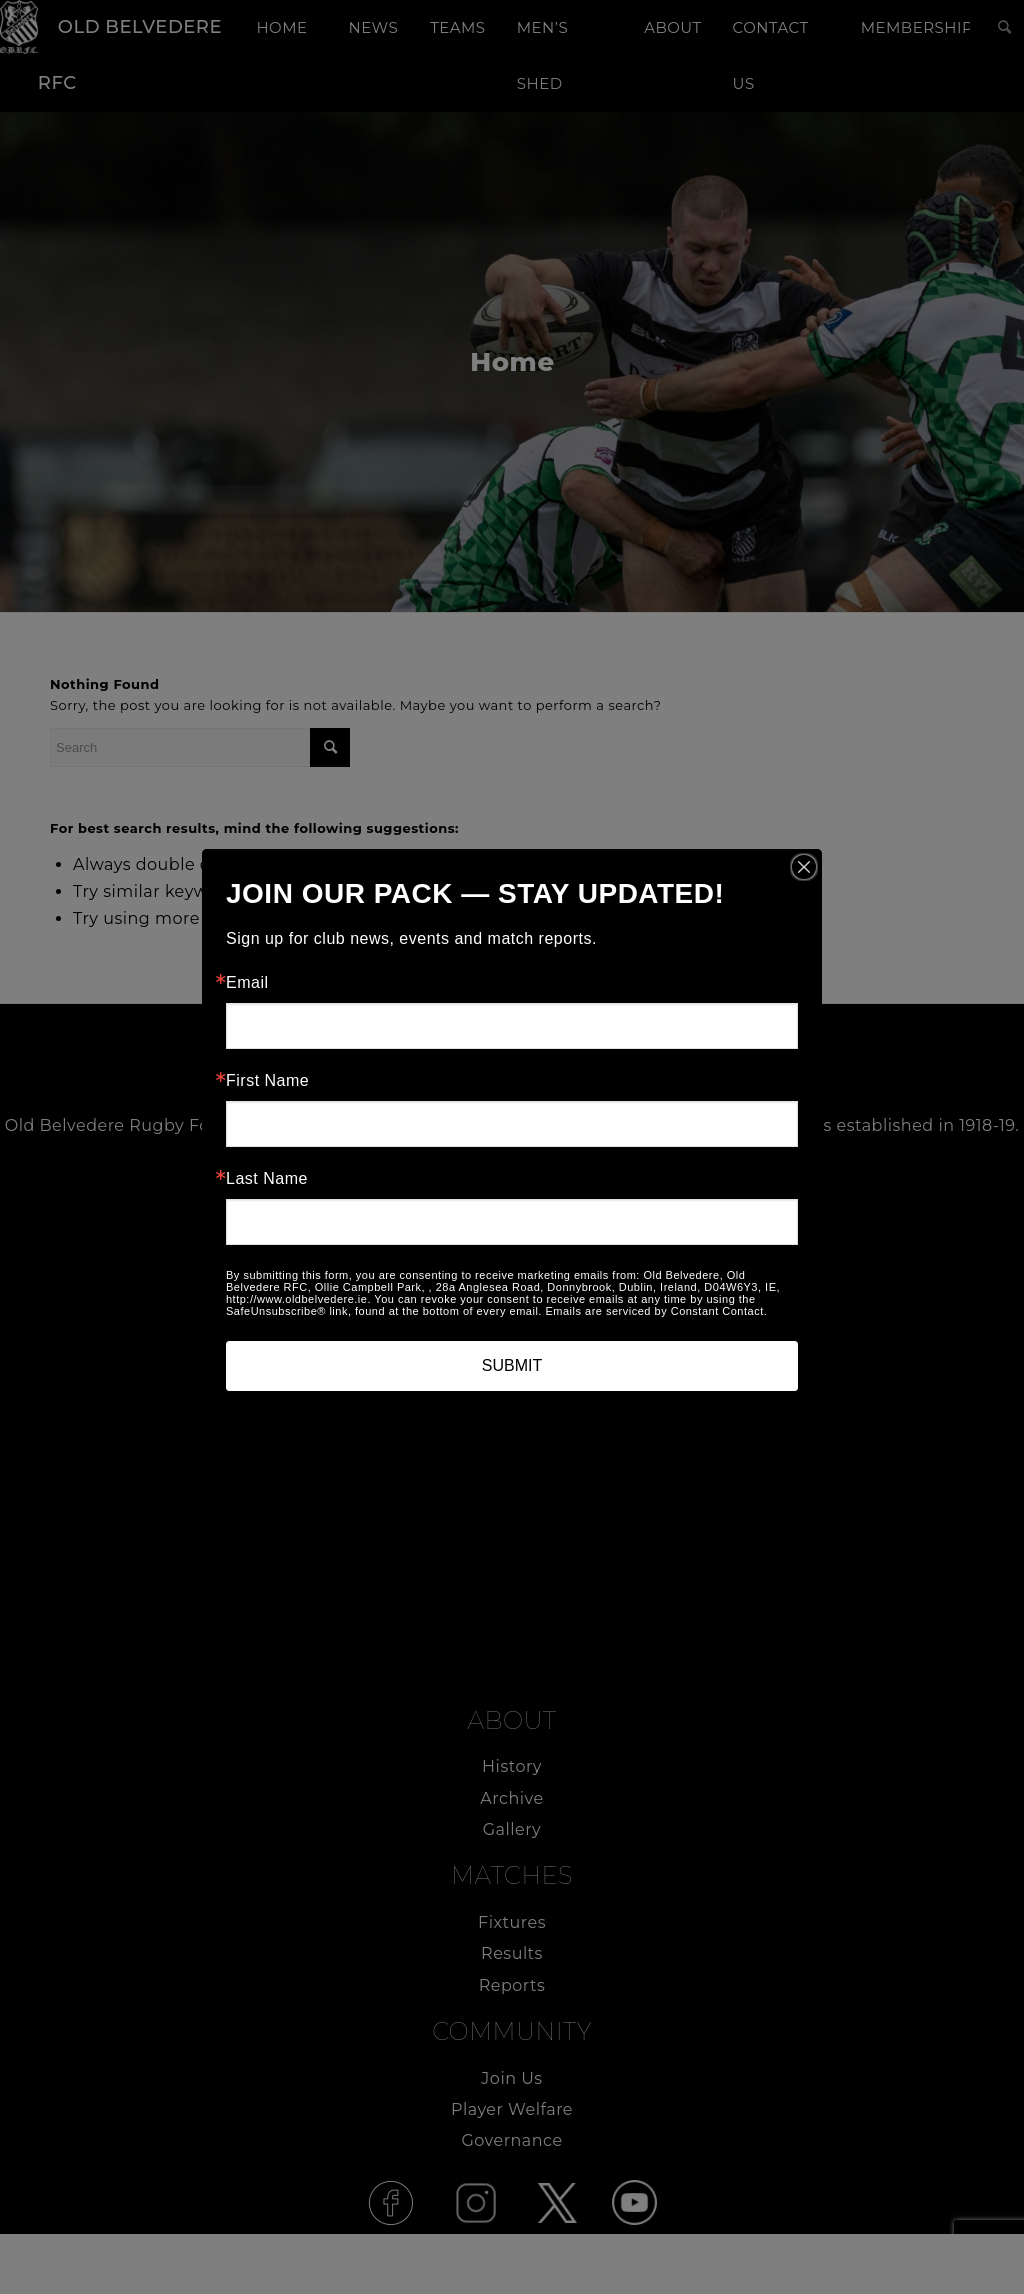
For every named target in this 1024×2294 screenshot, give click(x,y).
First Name (267, 1081)
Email (247, 983)
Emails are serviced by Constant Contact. (656, 1311)
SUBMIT (512, 1365)
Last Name (267, 1179)
